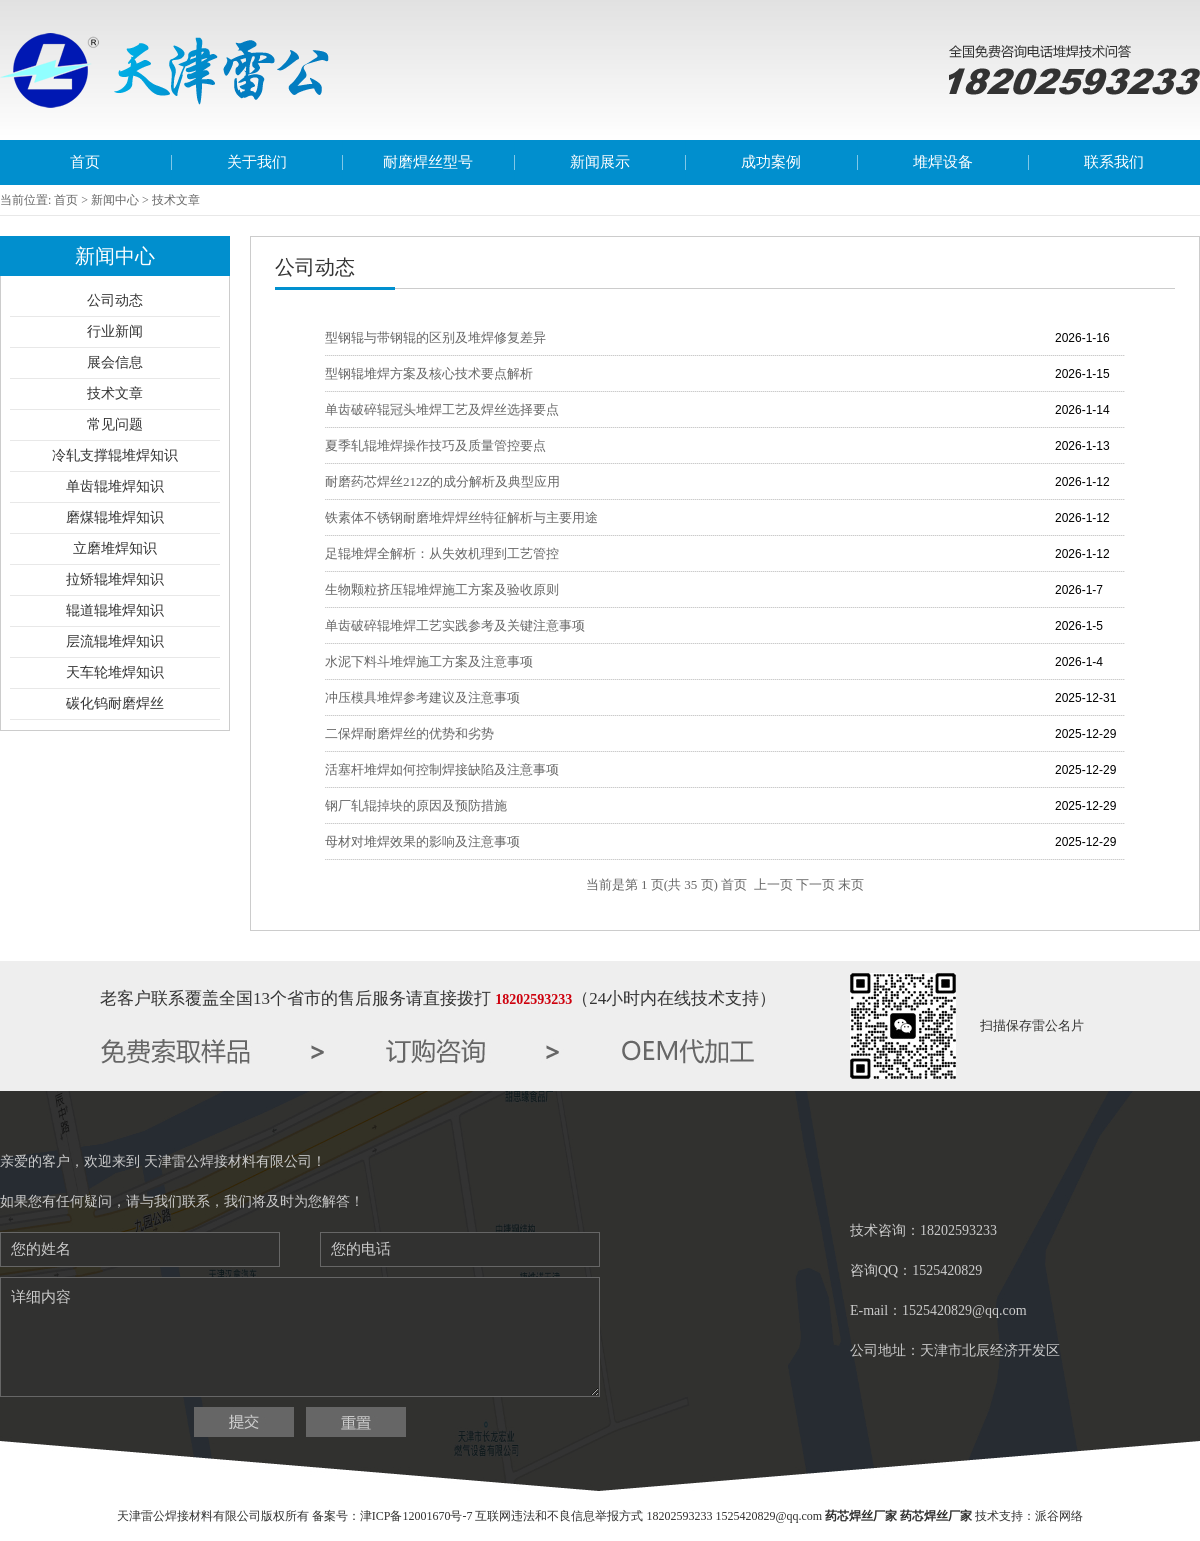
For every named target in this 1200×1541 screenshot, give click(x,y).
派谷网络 (1059, 1516)
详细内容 (300, 1337)
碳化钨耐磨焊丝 (115, 703)
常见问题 (115, 424)
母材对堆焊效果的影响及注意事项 (422, 841)
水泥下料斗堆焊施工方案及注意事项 (429, 661)
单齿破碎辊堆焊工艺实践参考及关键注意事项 (455, 625)
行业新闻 (115, 331)
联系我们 (1114, 162)
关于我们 (257, 162)
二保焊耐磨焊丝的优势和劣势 (409, 733)
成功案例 (771, 162)
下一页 (815, 884)
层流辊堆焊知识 (115, 641)
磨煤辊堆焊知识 (115, 517)
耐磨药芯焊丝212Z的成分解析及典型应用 (442, 481)
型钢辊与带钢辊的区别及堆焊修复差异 (435, 337)
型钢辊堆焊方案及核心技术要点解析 (429, 373)
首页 (85, 162)
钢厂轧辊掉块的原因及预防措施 (416, 805)
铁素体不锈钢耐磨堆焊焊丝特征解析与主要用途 (461, 517)
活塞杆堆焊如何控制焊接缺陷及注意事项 (442, 769)
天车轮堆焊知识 (115, 672)
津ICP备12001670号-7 (416, 1516)
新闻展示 (600, 162)
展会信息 (115, 362)
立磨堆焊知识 (115, 548)
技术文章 (115, 393)
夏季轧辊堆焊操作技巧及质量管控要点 (435, 445)
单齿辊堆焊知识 (115, 486)
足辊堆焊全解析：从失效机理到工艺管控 (442, 553)
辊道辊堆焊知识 (115, 610)
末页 (851, 884)
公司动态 (115, 300)
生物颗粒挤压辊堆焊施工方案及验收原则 (442, 589)
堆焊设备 (943, 162)
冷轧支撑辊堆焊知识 (115, 455)
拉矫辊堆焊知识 (115, 579)
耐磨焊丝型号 (428, 162)
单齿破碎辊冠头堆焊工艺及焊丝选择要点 (442, 409)
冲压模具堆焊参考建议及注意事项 (422, 697)
